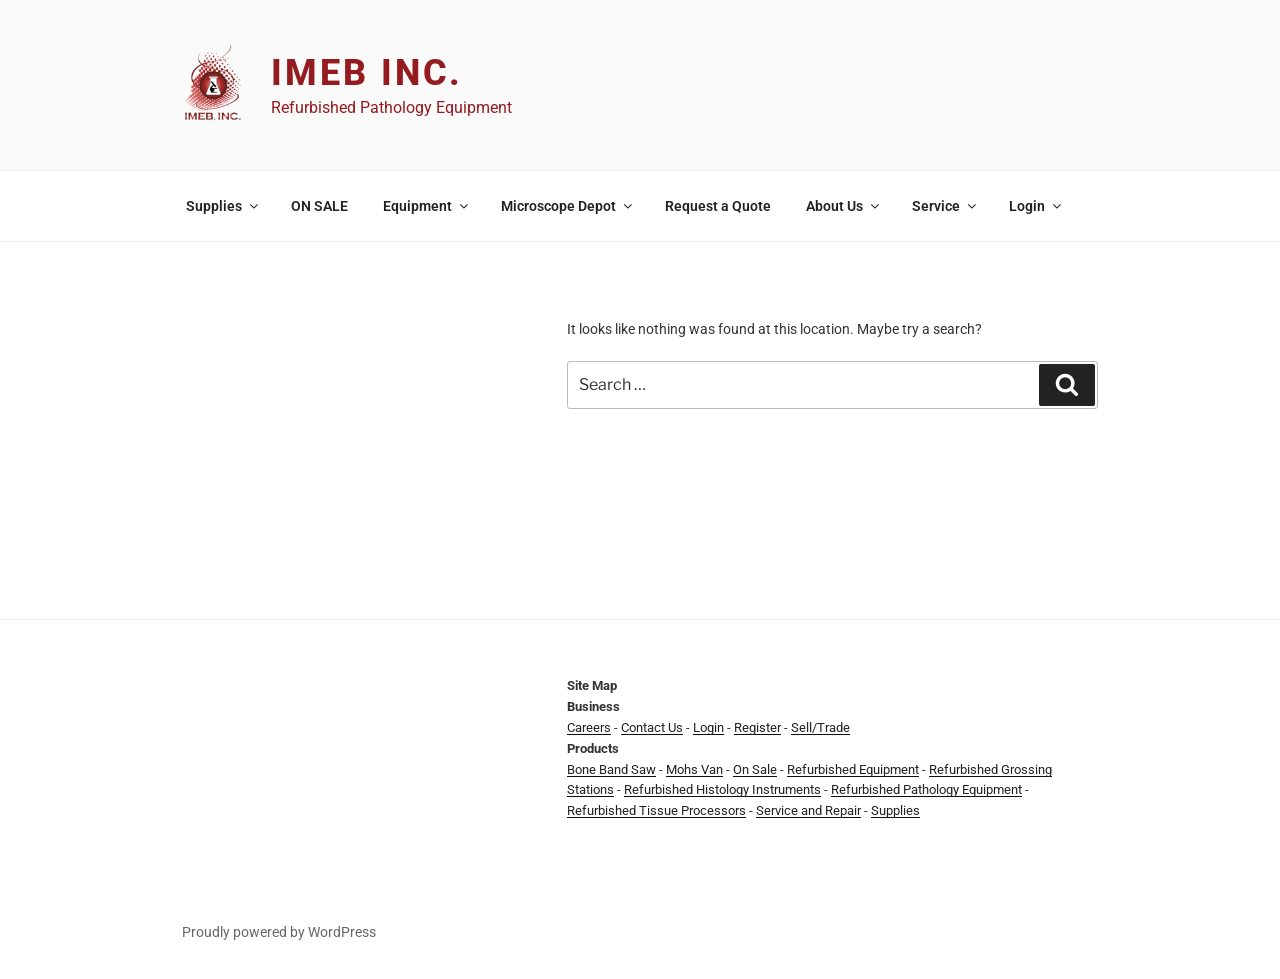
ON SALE (319, 206)
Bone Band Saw (611, 769)
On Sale (755, 769)
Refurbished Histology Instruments (722, 789)
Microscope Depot (568, 206)
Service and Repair (808, 810)
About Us (844, 206)
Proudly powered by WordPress (279, 932)
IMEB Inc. (367, 73)
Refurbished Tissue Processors (656, 810)
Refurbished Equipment (853, 769)
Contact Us (652, 727)
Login (1036, 206)
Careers (589, 727)
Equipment (427, 206)
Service (945, 206)
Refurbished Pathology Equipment (926, 789)
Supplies (223, 206)
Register (757, 727)
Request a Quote (718, 206)
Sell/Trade (820, 727)
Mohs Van (694, 769)
